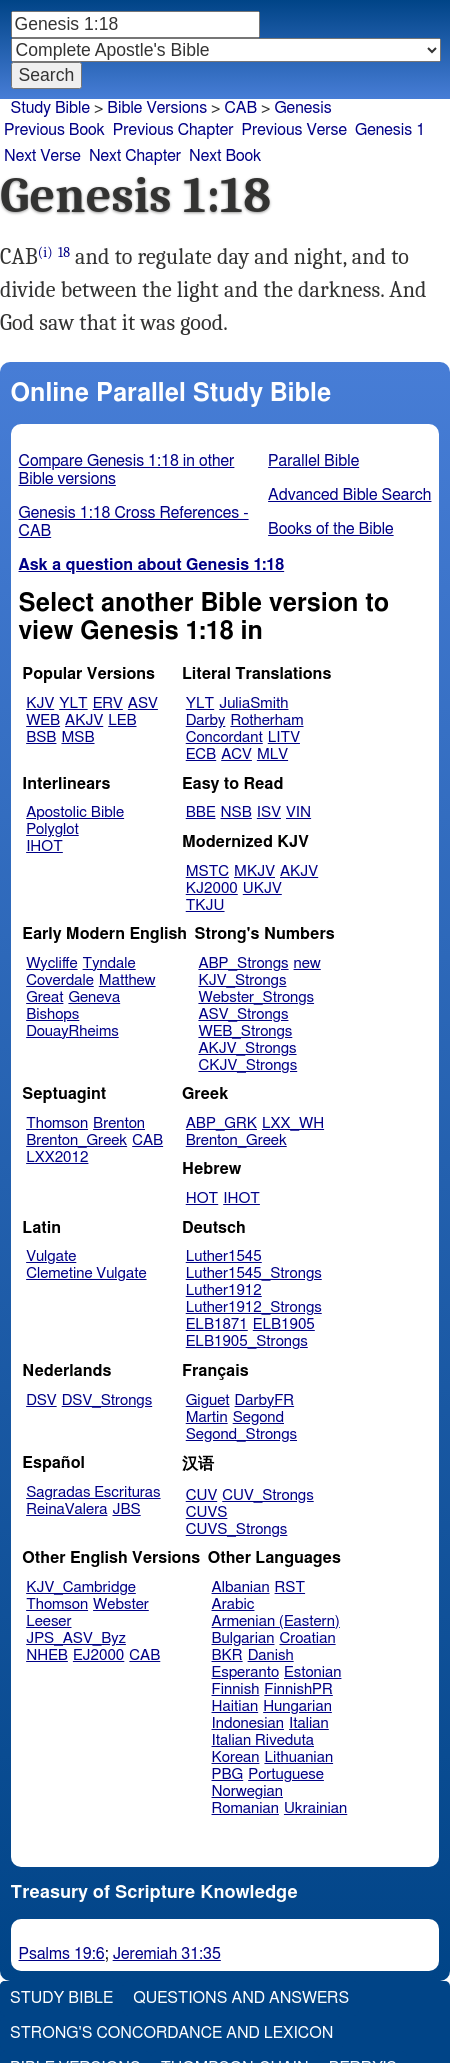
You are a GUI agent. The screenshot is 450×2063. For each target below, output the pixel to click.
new (307, 963)
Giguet (208, 1400)
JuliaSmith (253, 703)
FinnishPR (298, 1689)
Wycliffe (51, 963)
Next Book (225, 156)
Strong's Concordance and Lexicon (171, 2033)
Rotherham (266, 720)
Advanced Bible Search (349, 495)
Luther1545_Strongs (254, 1273)
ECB (201, 754)
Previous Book (54, 130)
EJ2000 (98, 1655)
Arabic (233, 1604)
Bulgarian (243, 1638)
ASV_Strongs (243, 1014)
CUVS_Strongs (237, 1529)
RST (290, 1587)
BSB (41, 737)
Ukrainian (315, 1808)
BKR (227, 1655)
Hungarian (297, 1706)
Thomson (57, 1123)
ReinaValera (66, 1509)
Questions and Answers (241, 1998)
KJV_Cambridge (81, 1587)
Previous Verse (294, 130)
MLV (272, 754)
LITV (284, 737)
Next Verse (42, 156)
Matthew (127, 980)
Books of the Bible (331, 529)
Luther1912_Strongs (254, 1307)
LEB (122, 720)
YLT (73, 703)
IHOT (44, 846)
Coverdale (60, 980)
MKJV (254, 871)
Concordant (224, 737)
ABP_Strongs (243, 963)
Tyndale (109, 963)
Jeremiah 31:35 (167, 1954)
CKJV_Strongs (247, 1065)
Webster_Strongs (256, 997)
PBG (228, 1774)
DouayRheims (72, 1031)
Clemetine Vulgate (86, 1273)
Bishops (52, 1014)
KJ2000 (212, 888)
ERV (108, 703)
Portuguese (286, 1774)
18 (64, 252)
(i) (45, 252)
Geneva (94, 997)
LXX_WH (293, 1123)
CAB (240, 108)
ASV (143, 703)
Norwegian (247, 1791)
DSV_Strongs (107, 1400)
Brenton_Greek (76, 1140)
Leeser (48, 1621)
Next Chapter (135, 156)
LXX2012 (57, 1157)
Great (44, 997)
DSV (41, 1400)
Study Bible (50, 108)
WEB (43, 720)
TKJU (205, 905)
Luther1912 (224, 1290)
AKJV (84, 720)
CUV (202, 1495)
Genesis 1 (390, 130)
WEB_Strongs (245, 1031)
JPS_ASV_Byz (76, 1638)
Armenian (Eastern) (276, 1621)
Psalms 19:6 (62, 1954)
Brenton (119, 1123)
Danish (271, 1655)
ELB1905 (284, 1324)
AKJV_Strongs (247, 1048)
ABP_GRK (221, 1123)
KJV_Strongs (242, 980)
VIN (298, 812)
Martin (207, 1417)
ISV (269, 812)
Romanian (245, 1808)
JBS (126, 1509)
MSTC (207, 871)
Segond (258, 1417)
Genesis (302, 108)
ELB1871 (217, 1324)
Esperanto (246, 1672)
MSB (77, 737)
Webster (121, 1604)
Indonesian (248, 1723)
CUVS (207, 1512)
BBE (201, 812)
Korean (236, 1757)
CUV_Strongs (267, 1495)
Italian (309, 1723)
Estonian (312, 1672)
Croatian (307, 1638)
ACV (236, 754)
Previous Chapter (173, 130)
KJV (40, 703)
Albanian (241, 1587)
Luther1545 (224, 1256)
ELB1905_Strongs (247, 1341)
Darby (206, 720)
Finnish (236, 1689)
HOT (202, 1198)
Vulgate (51, 1256)
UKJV (262, 888)
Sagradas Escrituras (93, 1492)
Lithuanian (298, 1757)
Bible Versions (157, 108)
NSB (236, 812)
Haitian (235, 1706)
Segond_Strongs (241, 1434)
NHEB (47, 1655)
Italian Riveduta (263, 1740)
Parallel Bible (313, 461)
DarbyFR (265, 1400)
